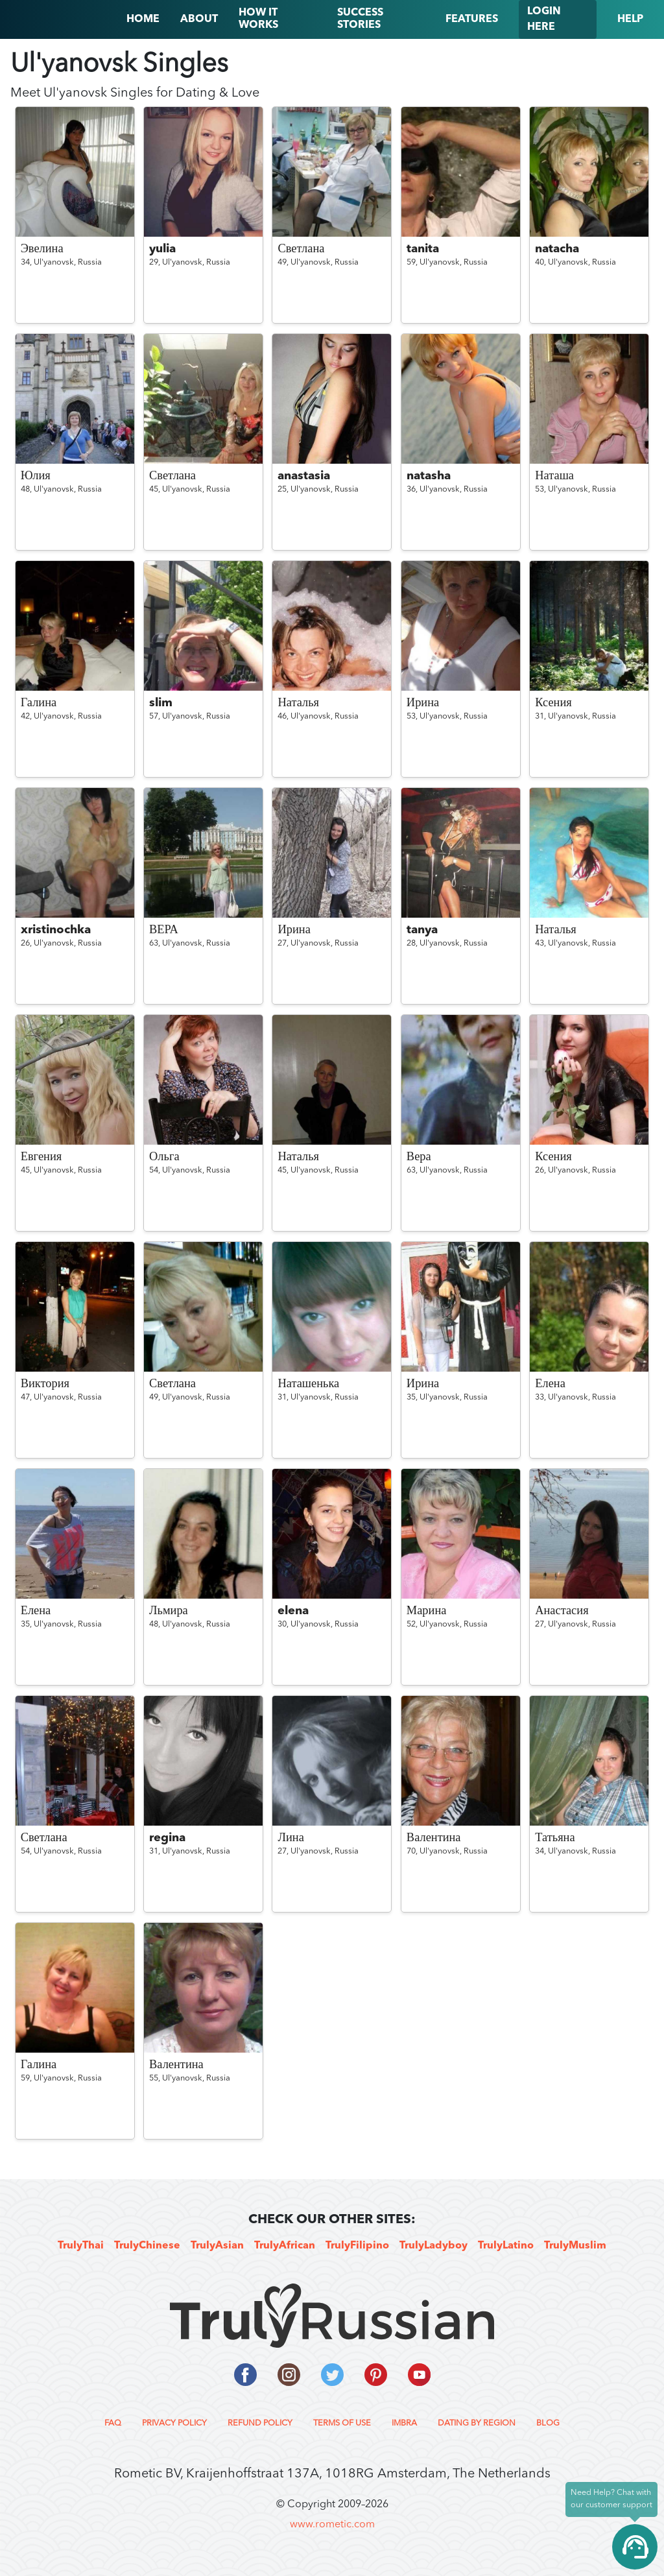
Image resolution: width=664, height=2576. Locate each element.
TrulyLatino (506, 2246)
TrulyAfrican (284, 2246)
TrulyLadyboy (433, 2246)
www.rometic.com (332, 2525)
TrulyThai (81, 2246)
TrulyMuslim (575, 2246)
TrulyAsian (217, 2246)
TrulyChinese (147, 2246)
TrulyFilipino (357, 2246)
